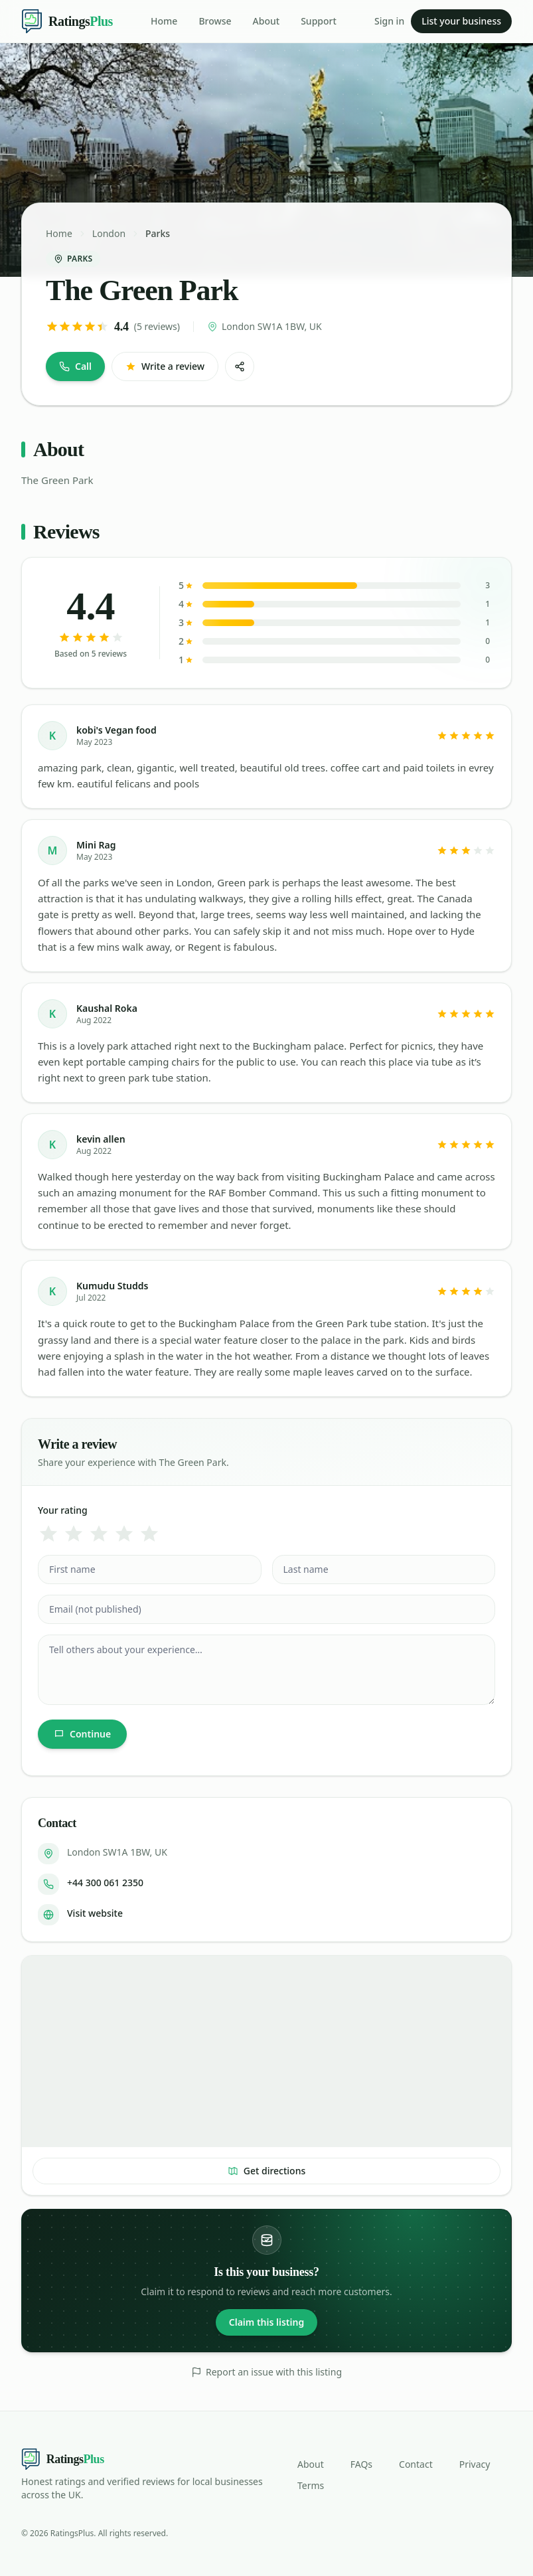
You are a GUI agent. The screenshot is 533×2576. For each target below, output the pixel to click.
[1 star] (48, 1533)
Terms (310, 2485)
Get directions (267, 2170)
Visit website (95, 1913)
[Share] (239, 366)
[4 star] (124, 1533)
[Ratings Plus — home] (67, 21)
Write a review (164, 366)
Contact (416, 2464)
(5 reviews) (157, 326)
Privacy (475, 2464)
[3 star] (99, 1533)
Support (319, 21)
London (108, 233)
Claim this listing (266, 2322)
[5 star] (149, 1533)
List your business (461, 21)
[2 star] (73, 1533)
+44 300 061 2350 (105, 1882)
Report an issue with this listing (266, 2372)
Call (75, 366)
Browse (214, 21)
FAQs (361, 2464)
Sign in (389, 21)
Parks (157, 233)
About (266, 21)
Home (164, 21)
